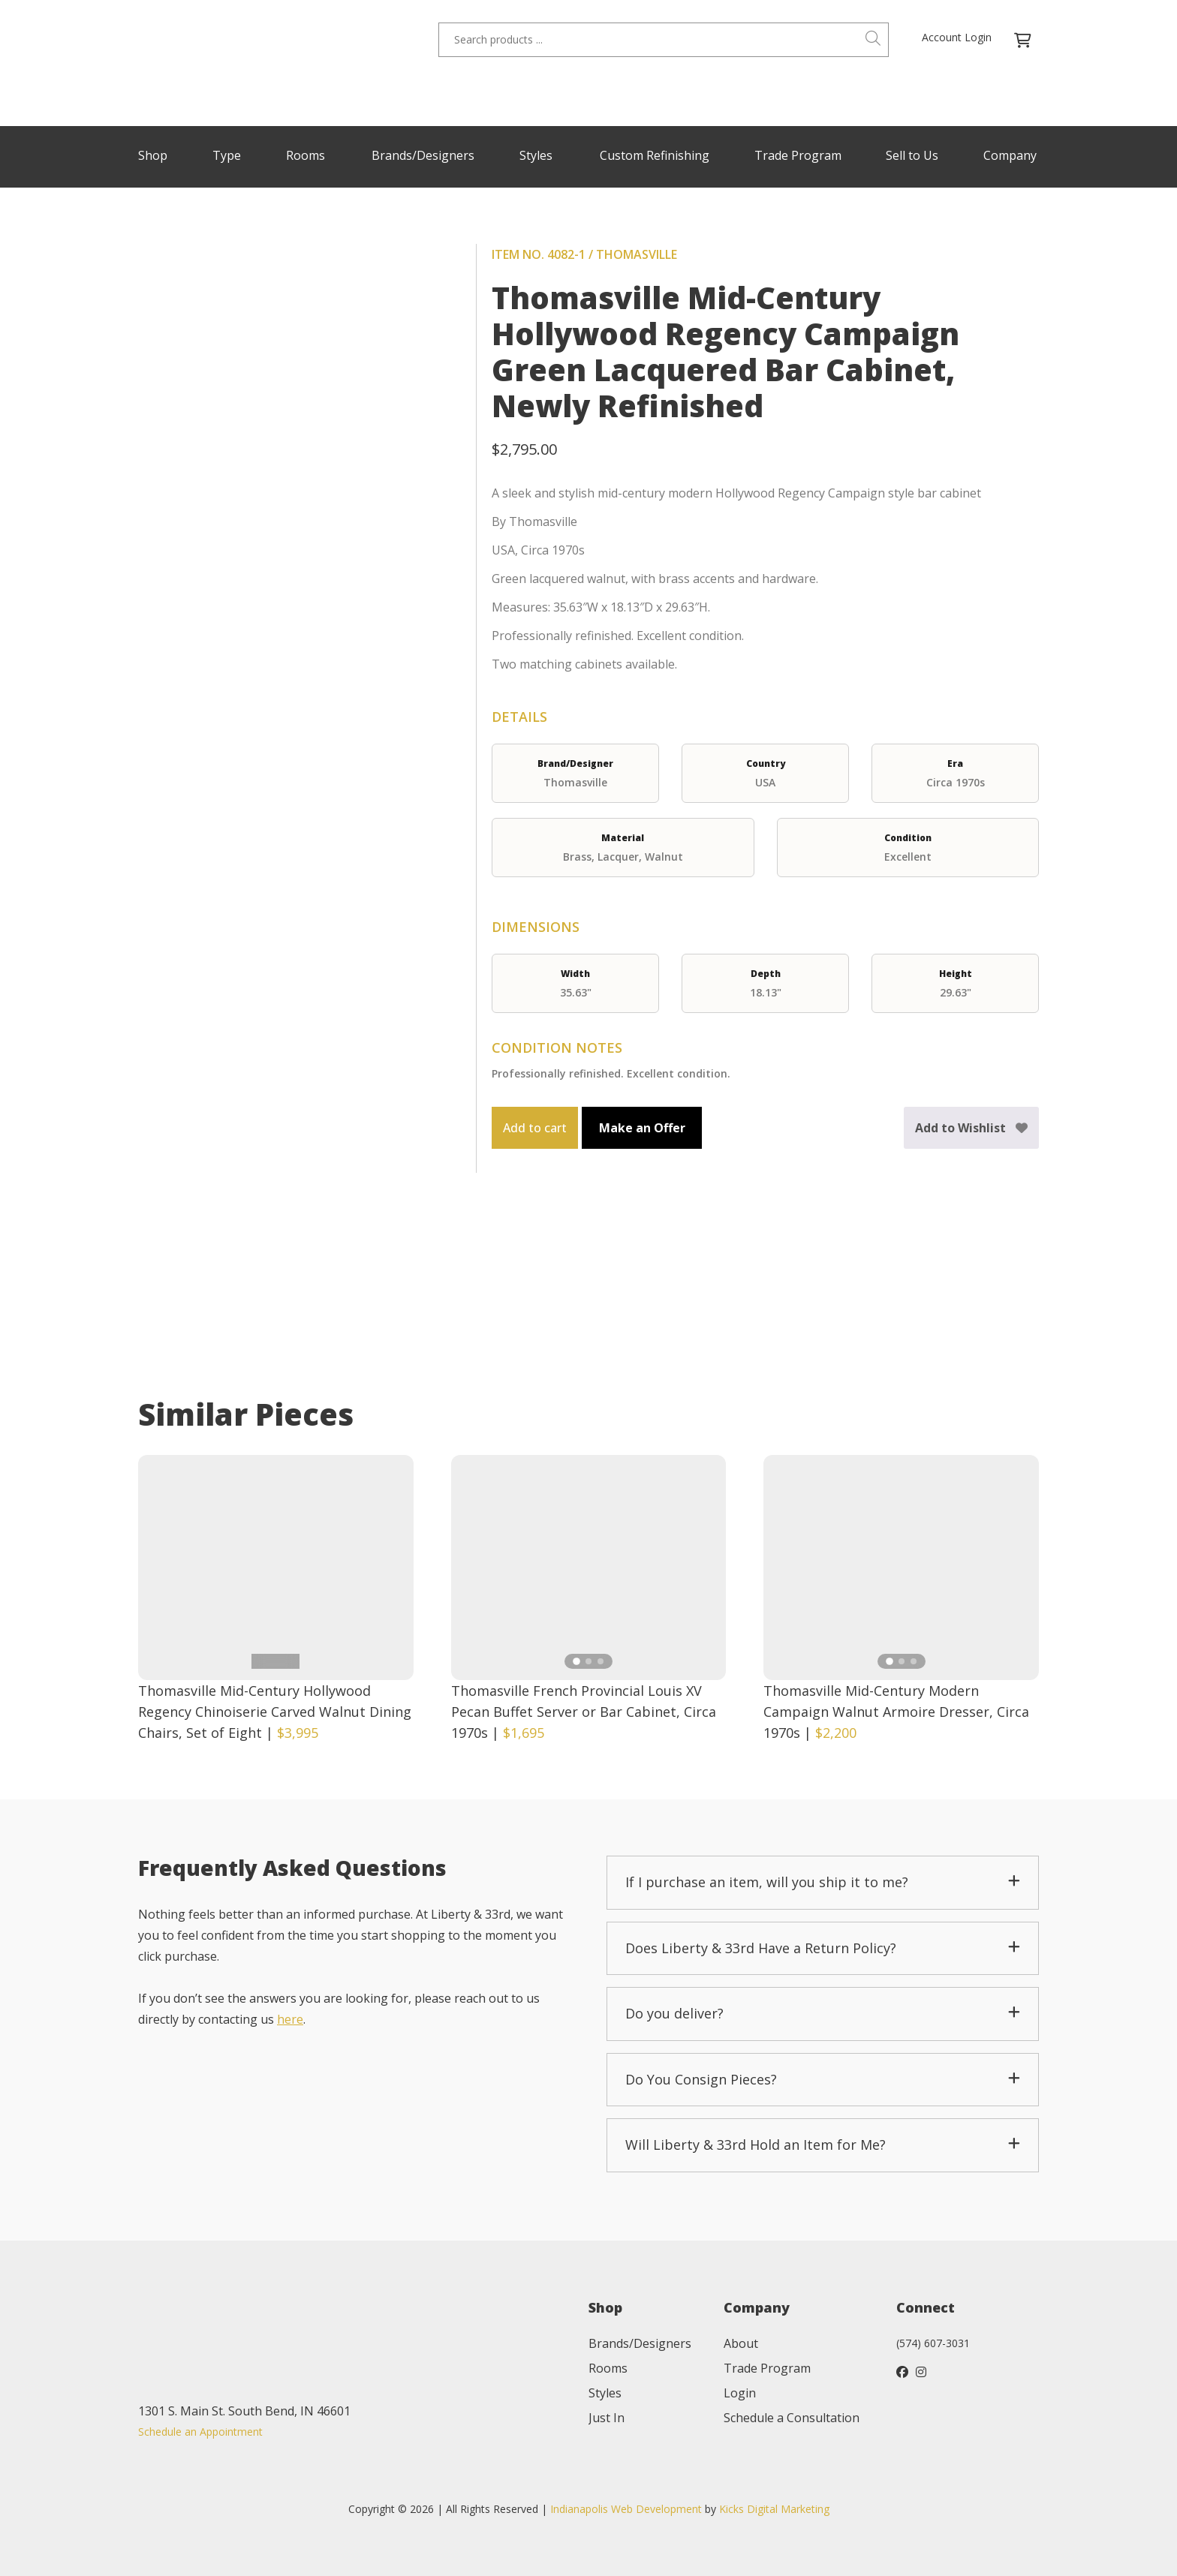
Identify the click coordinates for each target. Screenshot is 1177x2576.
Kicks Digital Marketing (774, 2509)
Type (226, 155)
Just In (606, 2417)
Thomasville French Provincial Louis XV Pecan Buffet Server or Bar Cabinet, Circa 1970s (583, 1712)
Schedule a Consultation (791, 2417)
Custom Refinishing (654, 155)
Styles (535, 155)
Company (1010, 155)
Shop (152, 155)
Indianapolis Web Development (626, 2509)
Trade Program (797, 155)
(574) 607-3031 (933, 2343)
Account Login (957, 37)
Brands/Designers (423, 155)
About (741, 2343)
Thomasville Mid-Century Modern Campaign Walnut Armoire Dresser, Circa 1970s (896, 1712)
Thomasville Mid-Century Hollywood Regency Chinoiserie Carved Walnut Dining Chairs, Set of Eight (274, 1712)
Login (740, 2393)
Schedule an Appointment (200, 2431)
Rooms (305, 155)
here (290, 2019)
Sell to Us (912, 155)
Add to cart (535, 1128)
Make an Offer (642, 1128)
